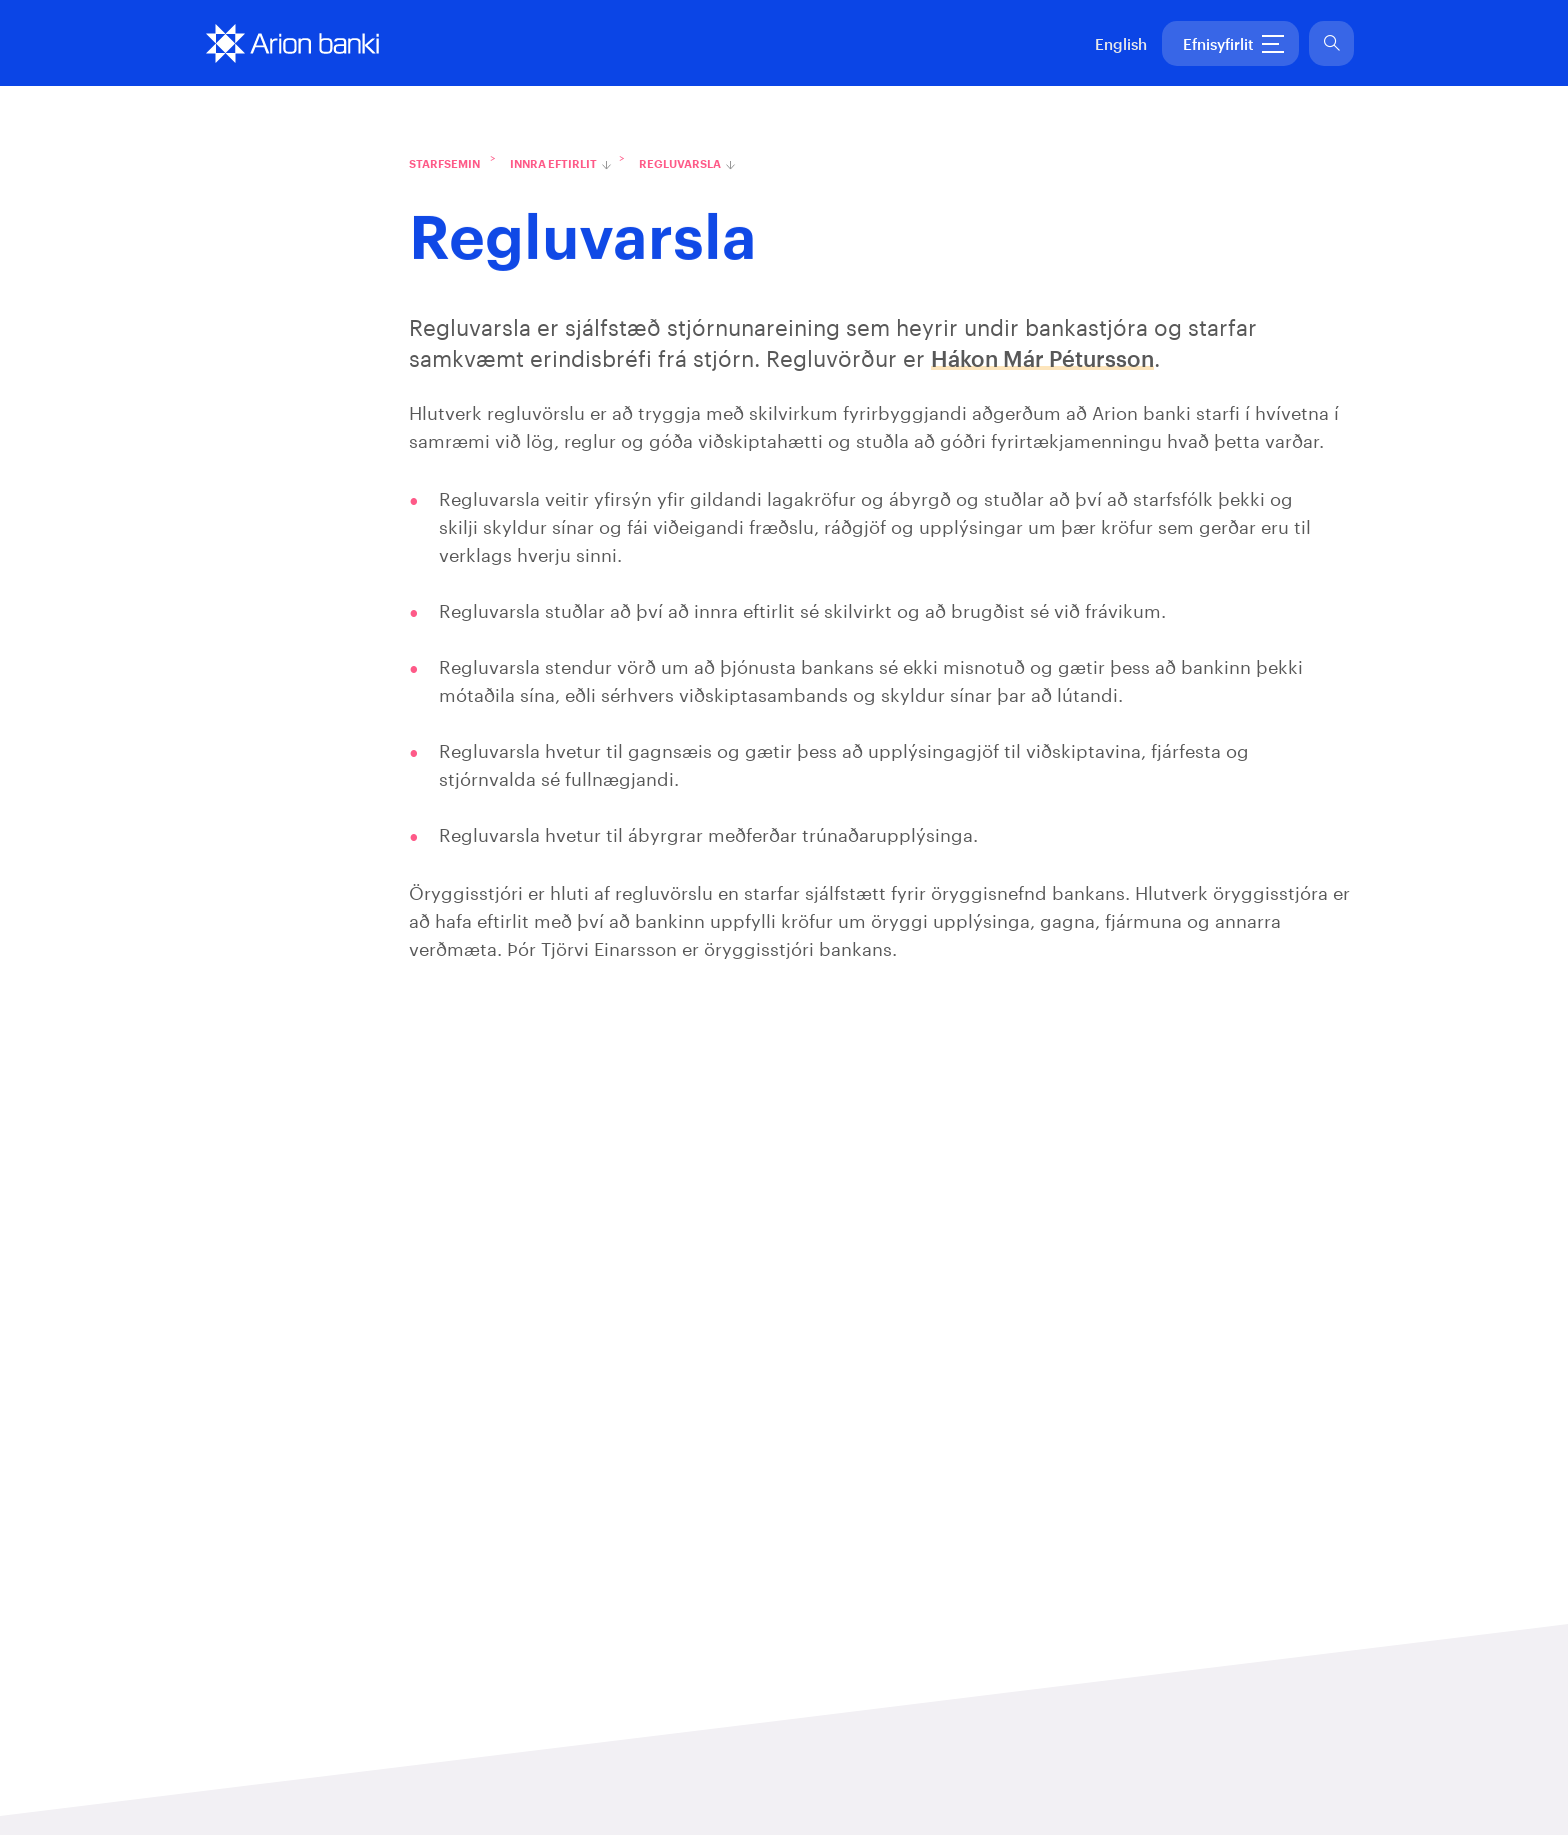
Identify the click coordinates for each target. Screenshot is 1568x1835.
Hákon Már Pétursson (1042, 360)
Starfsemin (444, 164)
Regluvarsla (680, 164)
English (1121, 45)
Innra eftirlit (553, 164)
